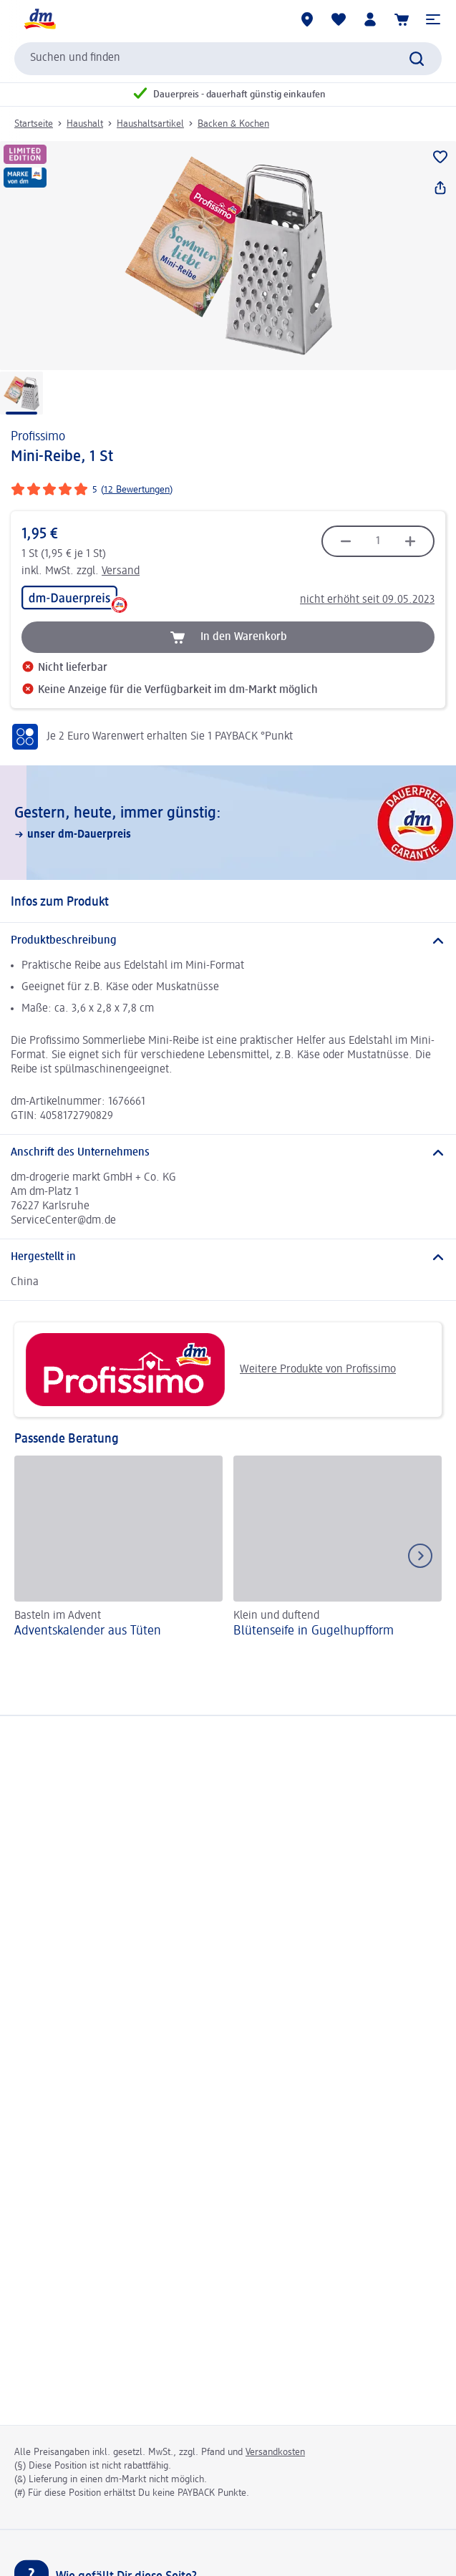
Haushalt (85, 124)
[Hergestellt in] (228, 1257)
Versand (121, 571)
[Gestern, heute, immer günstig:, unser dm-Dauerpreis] (228, 822)
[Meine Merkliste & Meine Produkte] (338, 19)
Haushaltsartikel (150, 124)
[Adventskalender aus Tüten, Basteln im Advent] (118, 1549)
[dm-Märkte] (307, 19)
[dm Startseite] (39, 19)
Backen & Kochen (233, 124)
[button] (433, 19)
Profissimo (38, 436)
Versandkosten (275, 2452)
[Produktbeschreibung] (228, 941)
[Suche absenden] (416, 58)
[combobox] (228, 58)
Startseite (33, 124)
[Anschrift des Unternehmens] (228, 1153)
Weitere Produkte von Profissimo (210, 1369)
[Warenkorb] (401, 19)
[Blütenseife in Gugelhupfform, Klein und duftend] (337, 1549)
